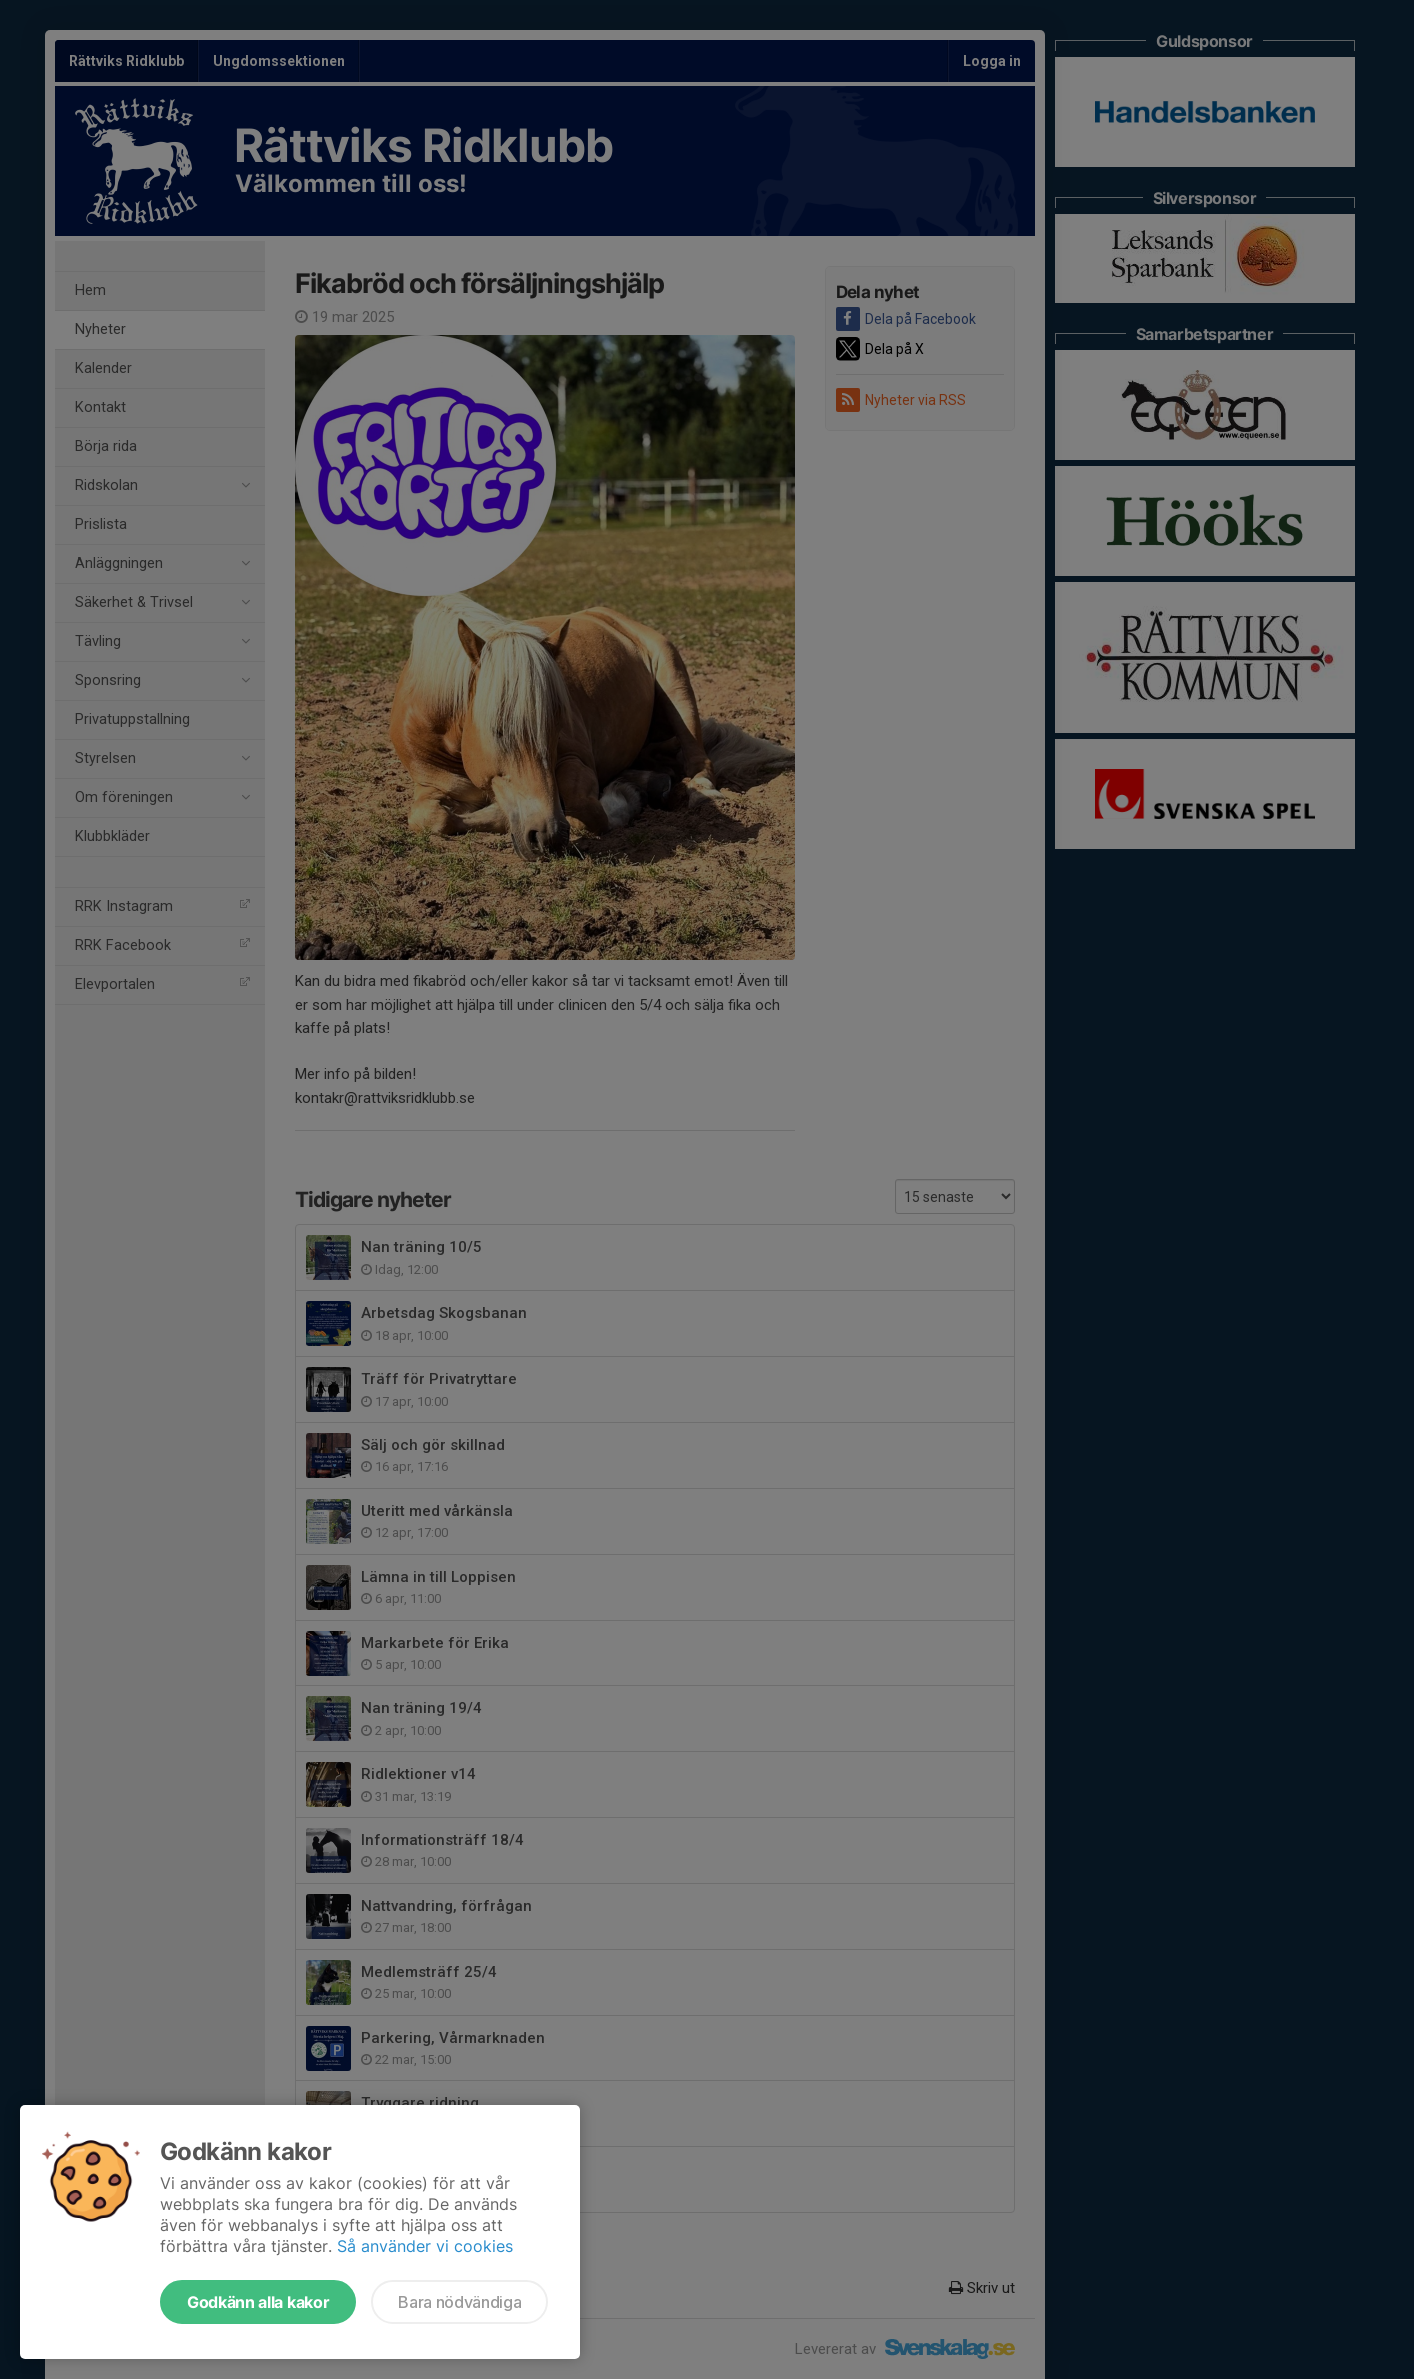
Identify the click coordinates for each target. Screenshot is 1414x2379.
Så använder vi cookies (425, 2246)
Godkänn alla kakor (258, 2302)
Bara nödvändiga (459, 2302)
